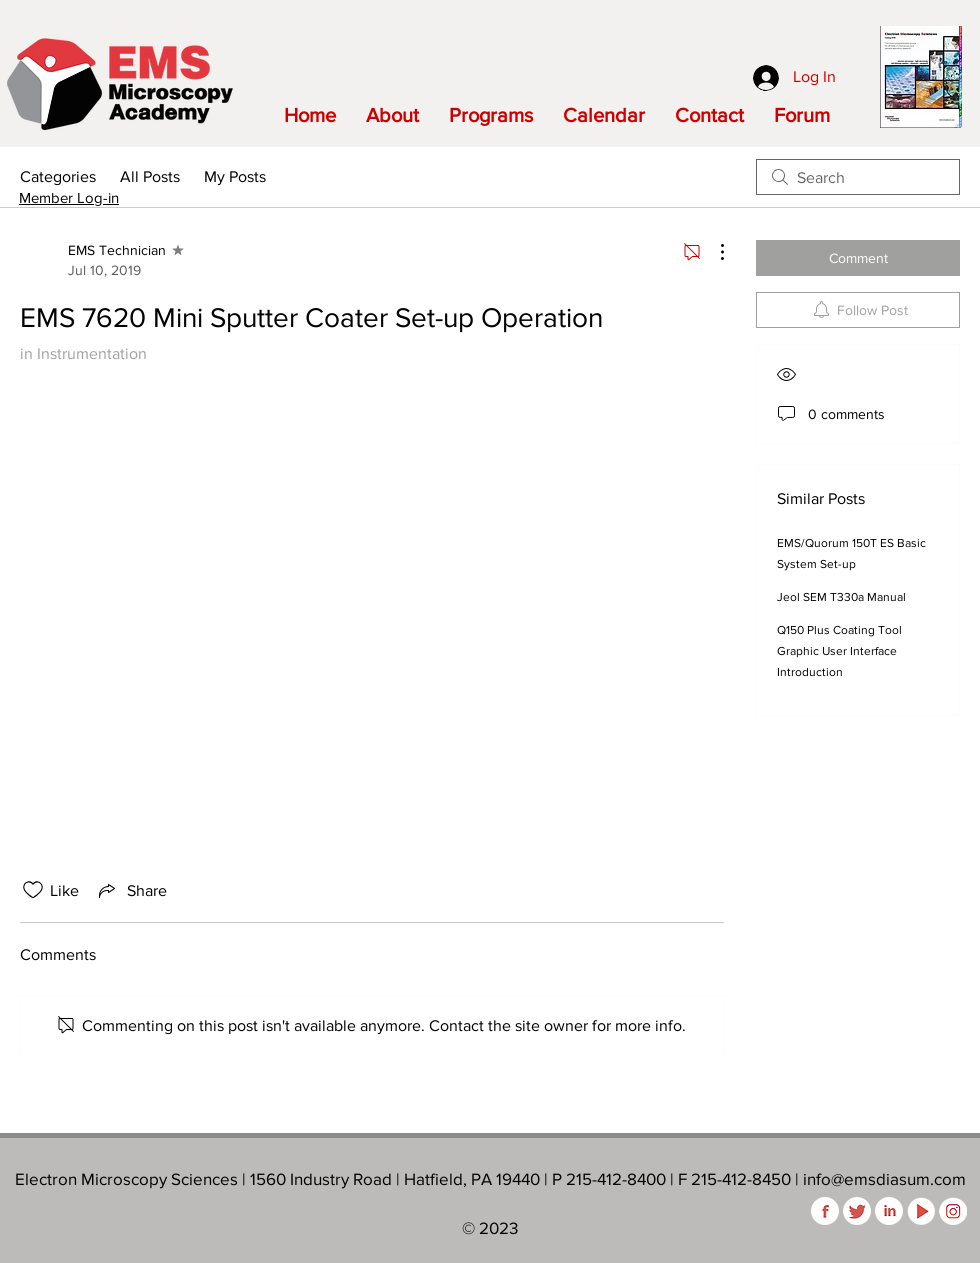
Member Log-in (69, 197)
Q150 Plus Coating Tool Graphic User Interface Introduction (839, 651)
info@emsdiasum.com (884, 1178)
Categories (58, 176)
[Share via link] (131, 890)
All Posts (150, 176)
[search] (858, 177)
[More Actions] (712, 252)
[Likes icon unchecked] (33, 890)
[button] (392, 115)
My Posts (235, 176)
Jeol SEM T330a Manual (841, 597)
